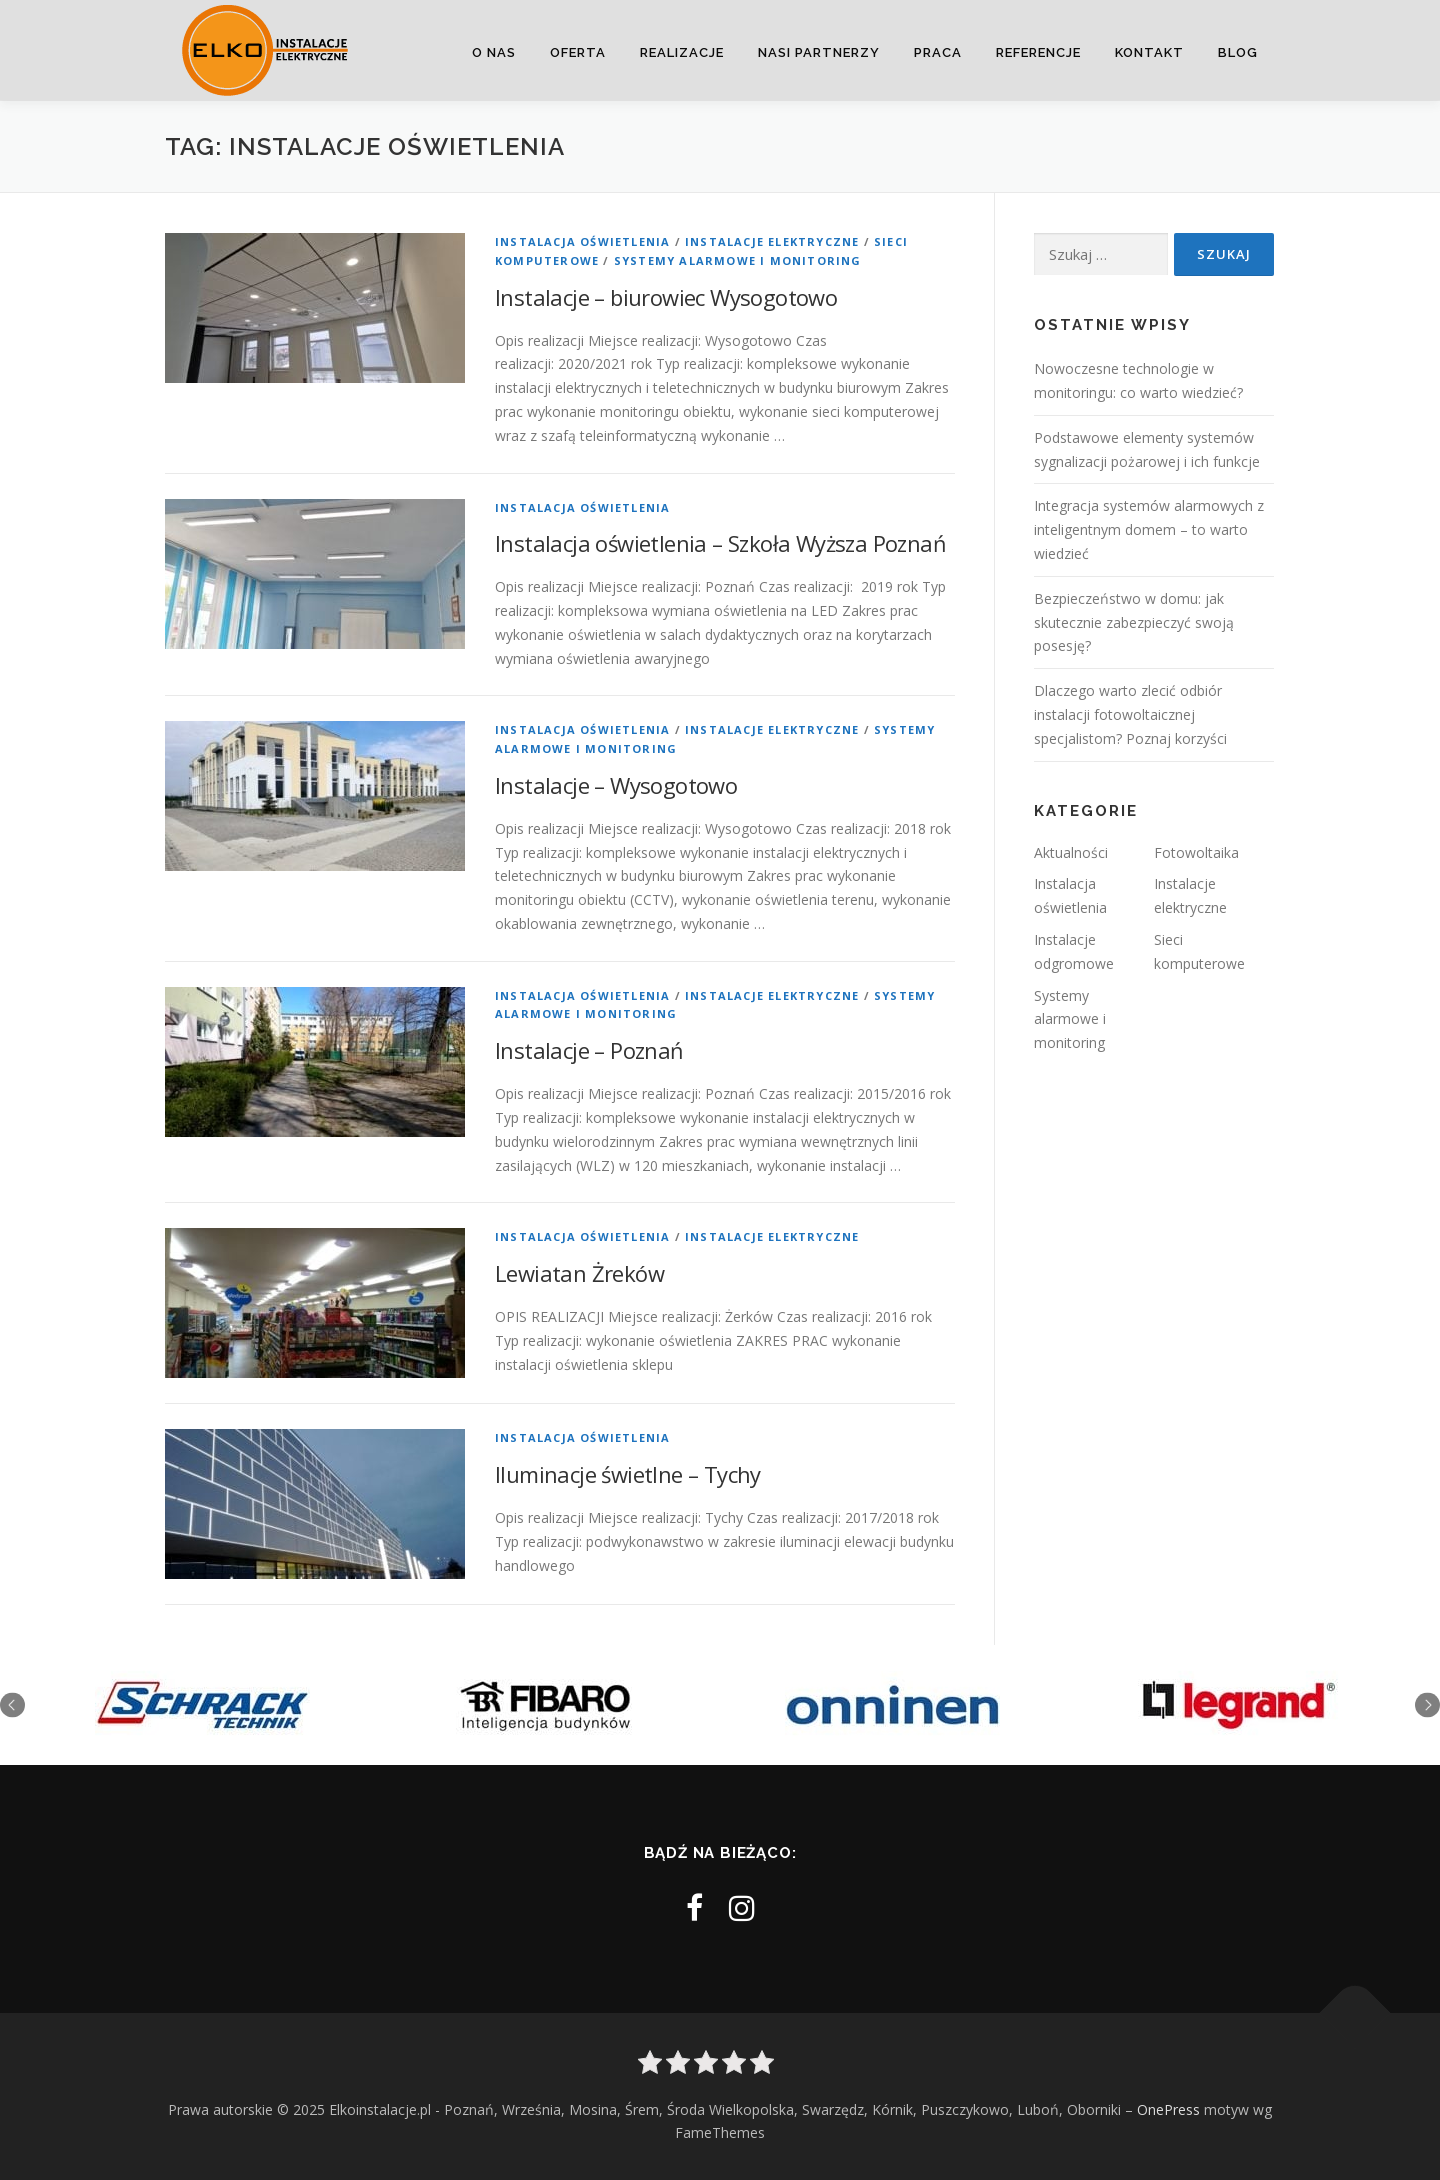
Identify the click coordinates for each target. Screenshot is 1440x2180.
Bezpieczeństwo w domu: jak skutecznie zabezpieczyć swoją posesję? (1134, 622)
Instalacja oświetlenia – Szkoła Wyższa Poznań (720, 543)
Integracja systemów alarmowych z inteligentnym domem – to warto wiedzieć (1149, 529)
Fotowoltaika (1196, 852)
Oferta (578, 52)
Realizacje (682, 52)
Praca (938, 52)
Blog (1238, 52)
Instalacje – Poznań (589, 1050)
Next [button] (1427, 1705)
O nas (494, 52)
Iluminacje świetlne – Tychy (628, 1474)
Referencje (1038, 52)
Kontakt (1149, 52)
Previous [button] (12, 1705)
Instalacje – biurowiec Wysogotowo (666, 297)
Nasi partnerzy (819, 52)
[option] (202, 1705)
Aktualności (1071, 852)
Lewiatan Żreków (579, 1273)
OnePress (1168, 2109)
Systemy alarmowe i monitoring (738, 260)
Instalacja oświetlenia (582, 241)
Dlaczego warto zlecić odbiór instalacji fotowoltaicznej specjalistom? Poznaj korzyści (1130, 714)
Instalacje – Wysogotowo (616, 785)
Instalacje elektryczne (772, 241)
